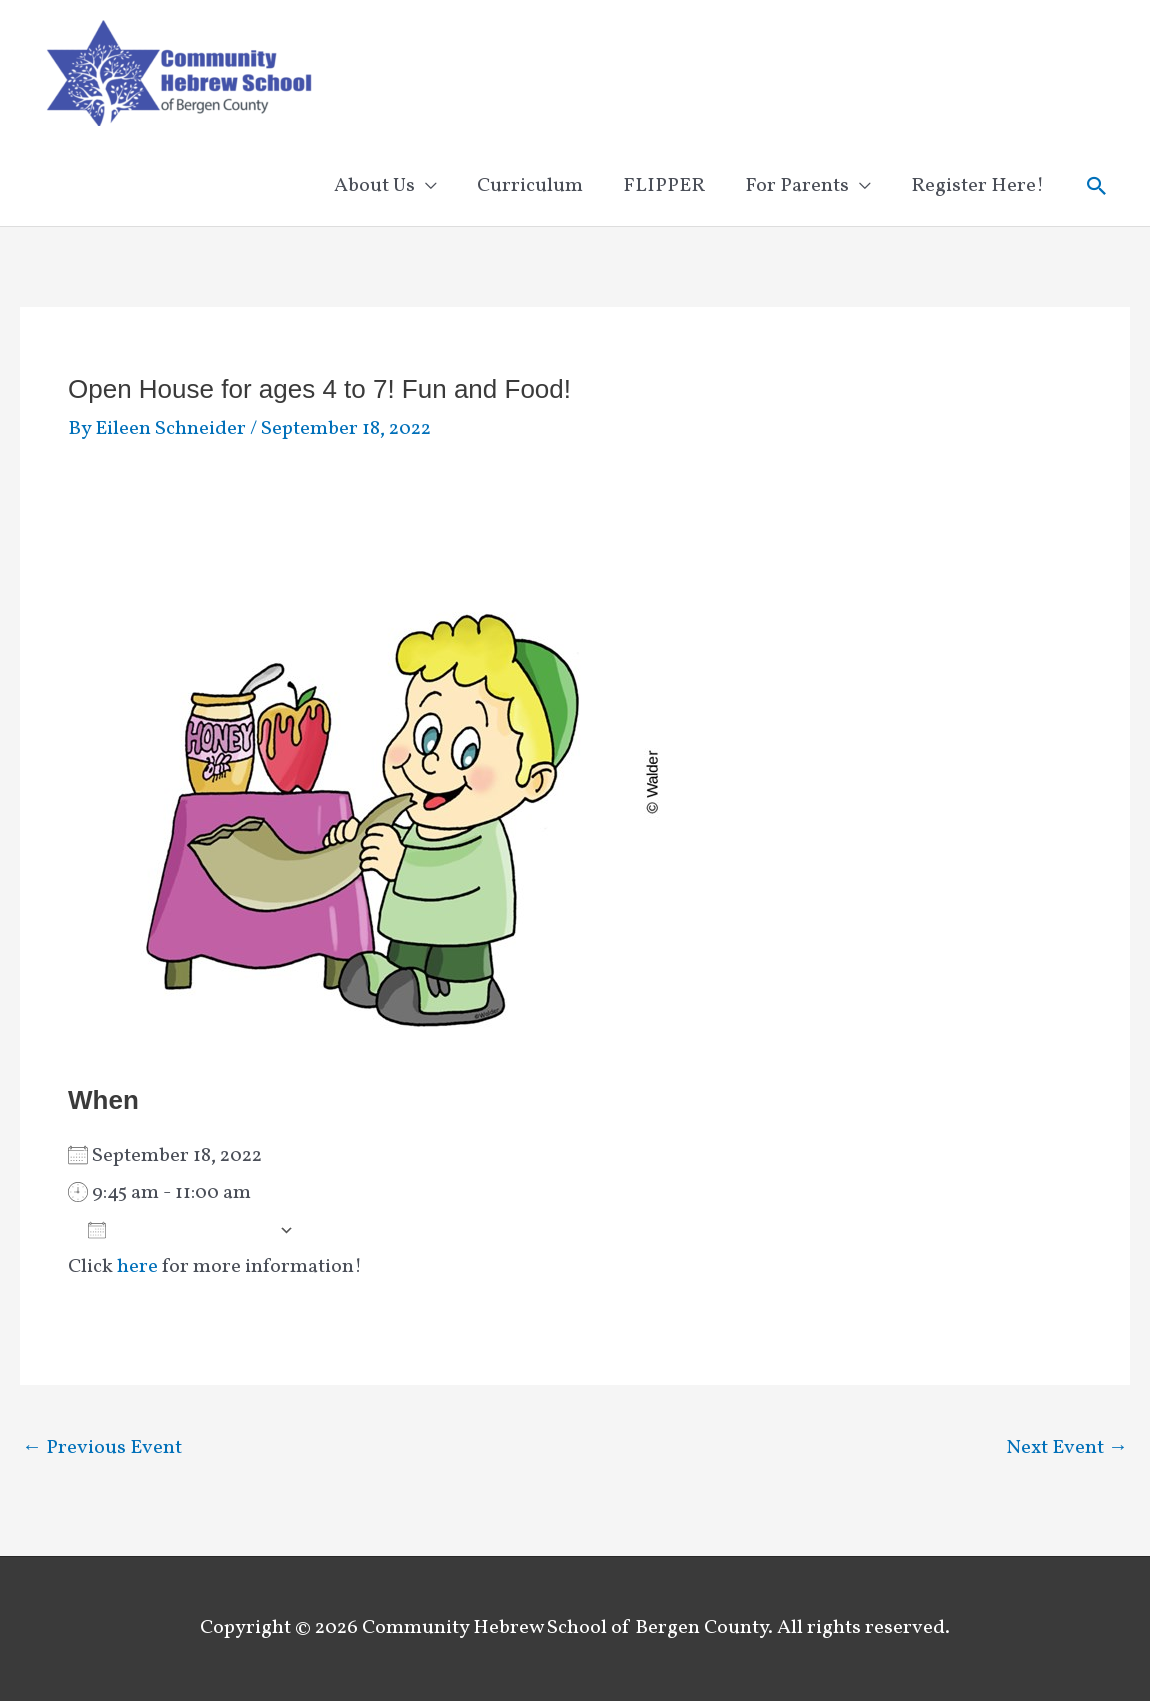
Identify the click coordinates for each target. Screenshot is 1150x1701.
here (137, 1267)
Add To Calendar (178, 1230)
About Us (374, 186)
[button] (1097, 186)
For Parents (797, 186)
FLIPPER (664, 186)
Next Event (1067, 1448)
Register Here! (977, 186)
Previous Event (102, 1448)
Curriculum (530, 186)
